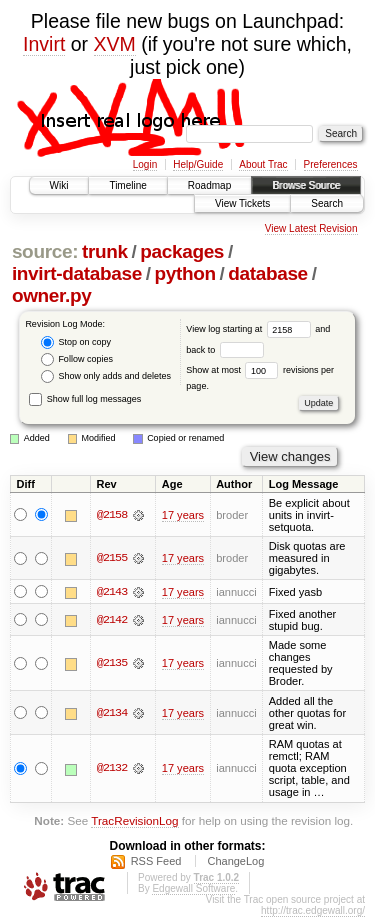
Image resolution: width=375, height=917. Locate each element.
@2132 (112, 769)
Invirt (44, 44)
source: (45, 251)
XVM (115, 44)
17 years (183, 515)
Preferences (331, 164)
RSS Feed (156, 861)
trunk (105, 251)
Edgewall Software (193, 888)
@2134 (112, 713)
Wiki (59, 185)
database (268, 273)
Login (145, 164)
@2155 (112, 558)
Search (327, 203)
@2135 (112, 663)
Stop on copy (76, 342)
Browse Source (306, 185)
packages (182, 251)
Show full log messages (85, 399)
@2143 (112, 592)
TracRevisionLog (134, 821)
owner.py (52, 295)
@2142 (112, 620)
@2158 (112, 515)
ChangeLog (235, 861)
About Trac (263, 164)
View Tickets (242, 203)
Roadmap (209, 185)
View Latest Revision (311, 228)
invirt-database (77, 273)
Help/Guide (198, 164)
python (184, 273)
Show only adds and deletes (106, 376)
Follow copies (77, 359)
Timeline (127, 185)
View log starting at (250, 329)
